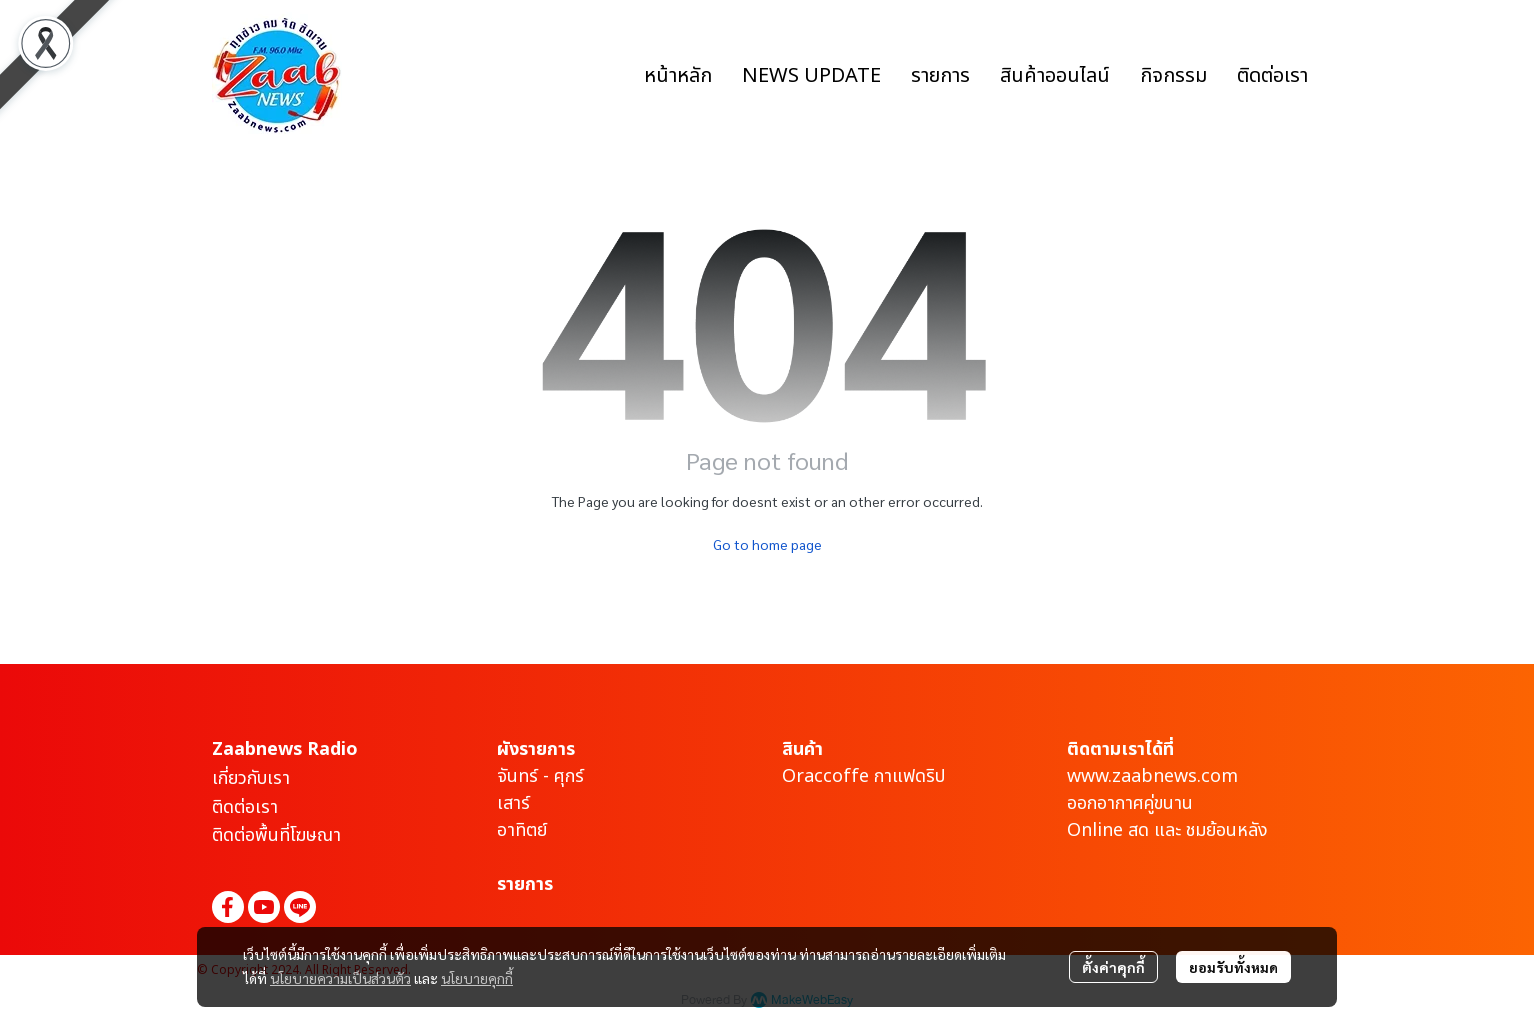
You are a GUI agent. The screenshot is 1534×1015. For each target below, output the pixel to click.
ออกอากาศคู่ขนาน (1130, 803)
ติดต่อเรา (245, 807)
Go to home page (767, 544)
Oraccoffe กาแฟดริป (863, 776)
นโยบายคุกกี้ (477, 978)
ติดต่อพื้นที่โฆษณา (276, 835)
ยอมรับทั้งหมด (1233, 967)
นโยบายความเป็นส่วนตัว (340, 978)
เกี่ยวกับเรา (251, 778)
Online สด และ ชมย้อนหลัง (1167, 830)
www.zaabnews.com (1152, 776)
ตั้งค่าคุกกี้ (1113, 967)
